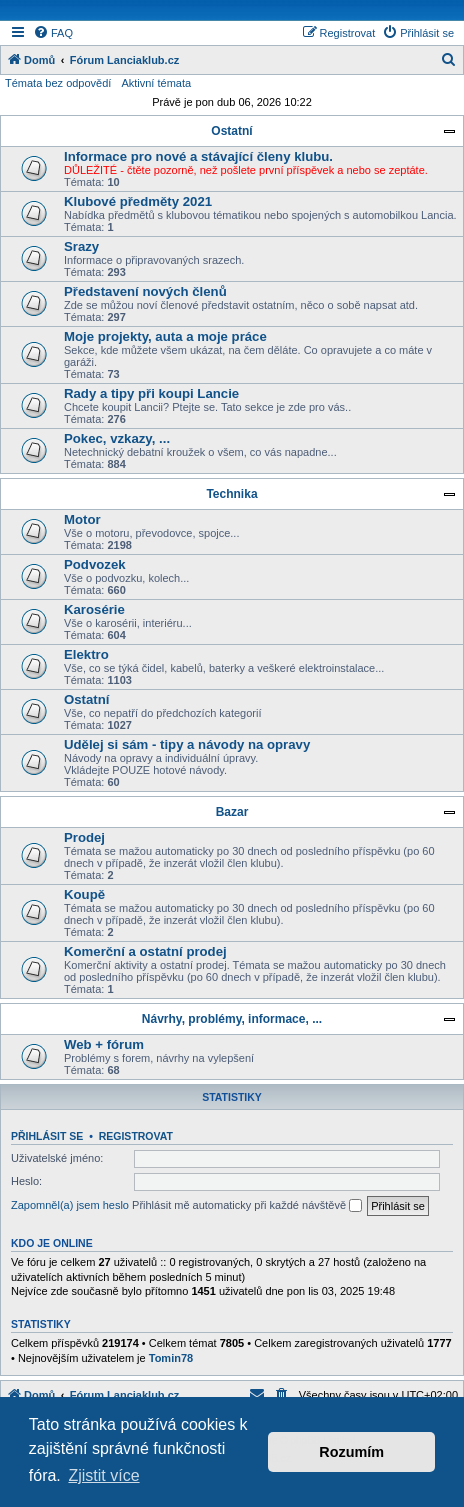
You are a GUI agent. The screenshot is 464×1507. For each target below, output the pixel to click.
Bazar (232, 812)
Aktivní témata (156, 83)
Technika (231, 494)
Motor (82, 519)
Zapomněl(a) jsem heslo (70, 1205)
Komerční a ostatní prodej (145, 951)
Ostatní (231, 131)
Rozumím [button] (351, 1452)
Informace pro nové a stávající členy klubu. (198, 156)
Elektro (86, 654)
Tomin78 (171, 1358)
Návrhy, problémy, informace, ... (232, 1019)
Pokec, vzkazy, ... (117, 438)
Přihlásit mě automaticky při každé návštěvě (247, 1206)
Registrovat (136, 1136)
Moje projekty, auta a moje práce (165, 336)
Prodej (84, 837)
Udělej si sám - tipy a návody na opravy (187, 744)
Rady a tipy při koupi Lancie (151, 393)
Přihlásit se (47, 1136)
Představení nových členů (145, 291)
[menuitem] (53, 33)
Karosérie (94, 609)
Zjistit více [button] (103, 1475)
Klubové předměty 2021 (138, 201)
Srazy (81, 246)
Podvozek (95, 564)
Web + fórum (104, 1044)
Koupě (84, 894)
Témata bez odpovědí (58, 83)
